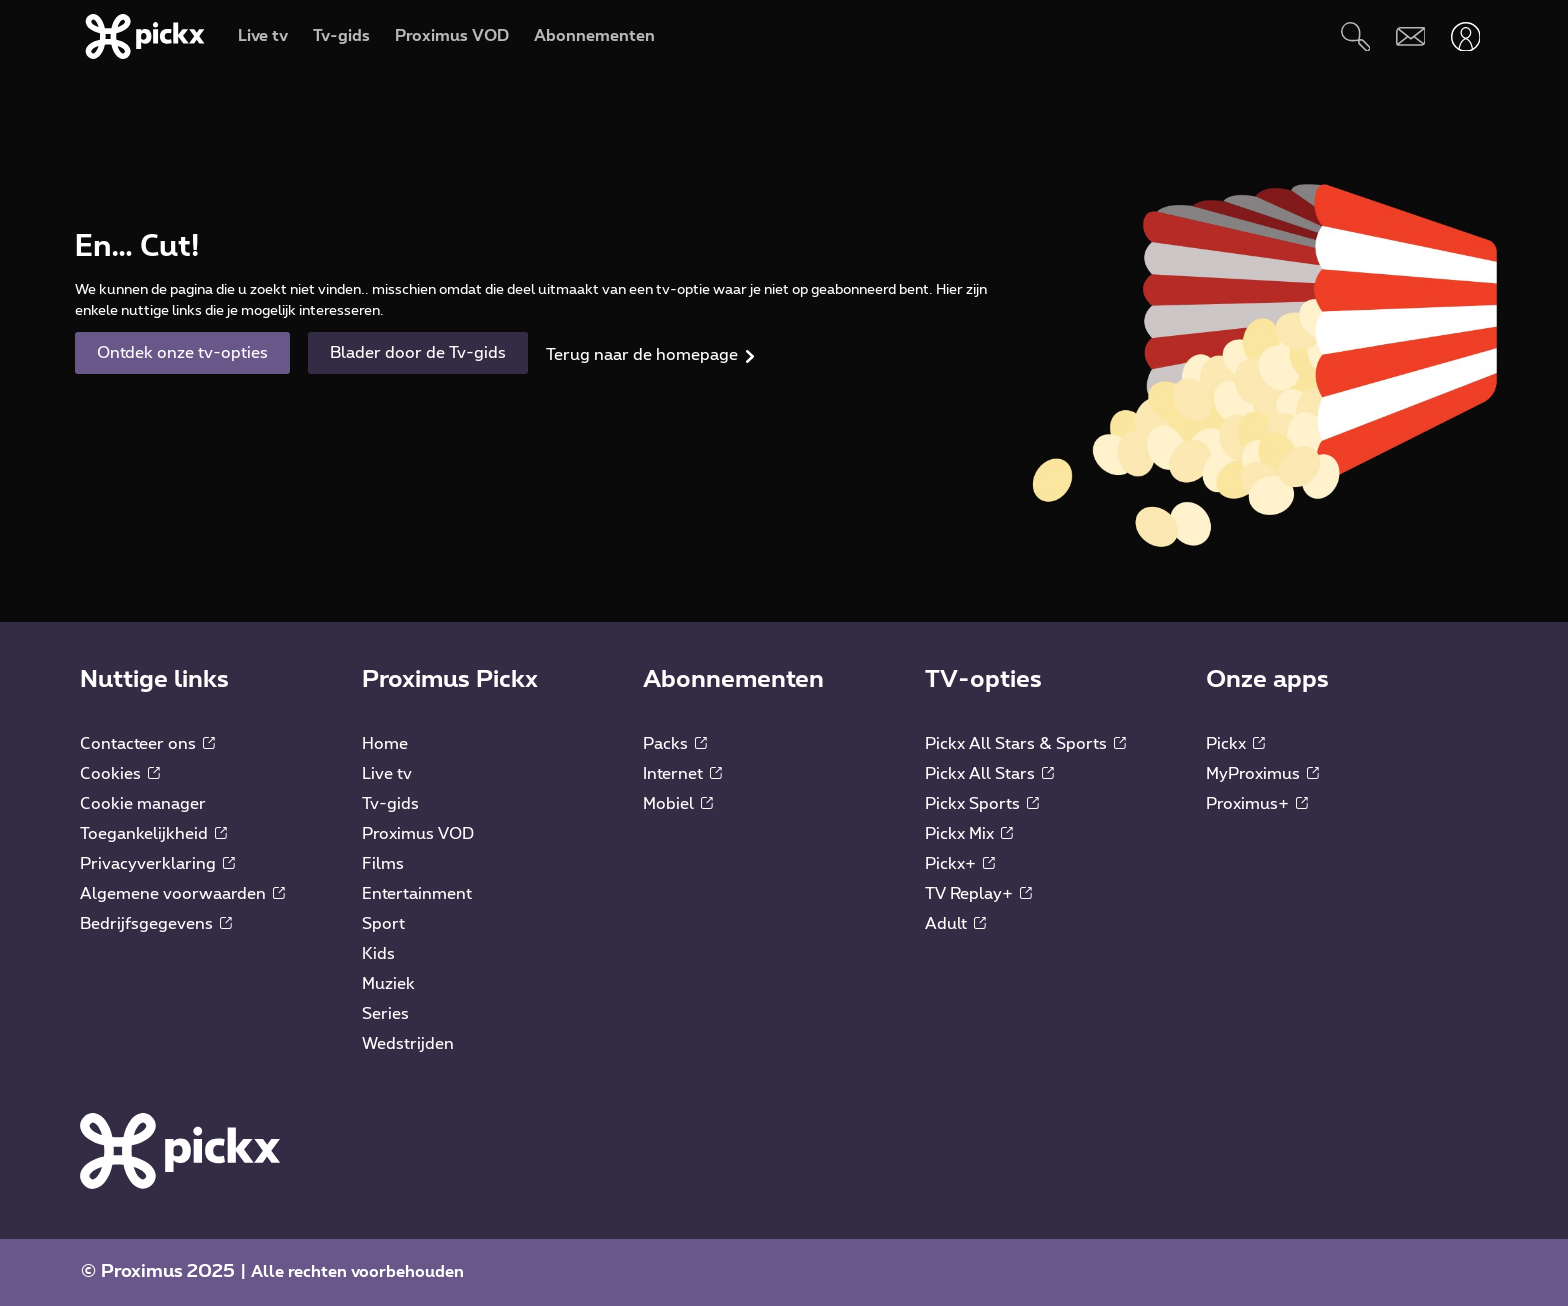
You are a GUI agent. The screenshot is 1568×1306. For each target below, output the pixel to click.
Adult (955, 924)
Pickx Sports (982, 804)
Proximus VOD (418, 834)
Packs (675, 744)
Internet (682, 774)
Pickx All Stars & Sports (1025, 744)
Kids (378, 954)
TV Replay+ (978, 894)
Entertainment (417, 894)
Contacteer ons (147, 744)
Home (385, 744)
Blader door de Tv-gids (418, 353)
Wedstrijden (408, 1044)
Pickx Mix (969, 834)
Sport (383, 924)
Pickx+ (960, 864)
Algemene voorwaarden (182, 894)
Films (383, 864)
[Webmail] (1410, 36)
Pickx (1235, 744)
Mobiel (678, 804)
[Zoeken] (1355, 36)
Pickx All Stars (989, 774)
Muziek (388, 984)
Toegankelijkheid (153, 834)
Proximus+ (1257, 804)
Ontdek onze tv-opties (182, 353)
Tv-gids (390, 804)
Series (385, 1014)
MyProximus (1262, 774)
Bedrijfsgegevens (156, 924)
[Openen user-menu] (1465, 36)
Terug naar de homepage (642, 355)
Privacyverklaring (157, 864)
